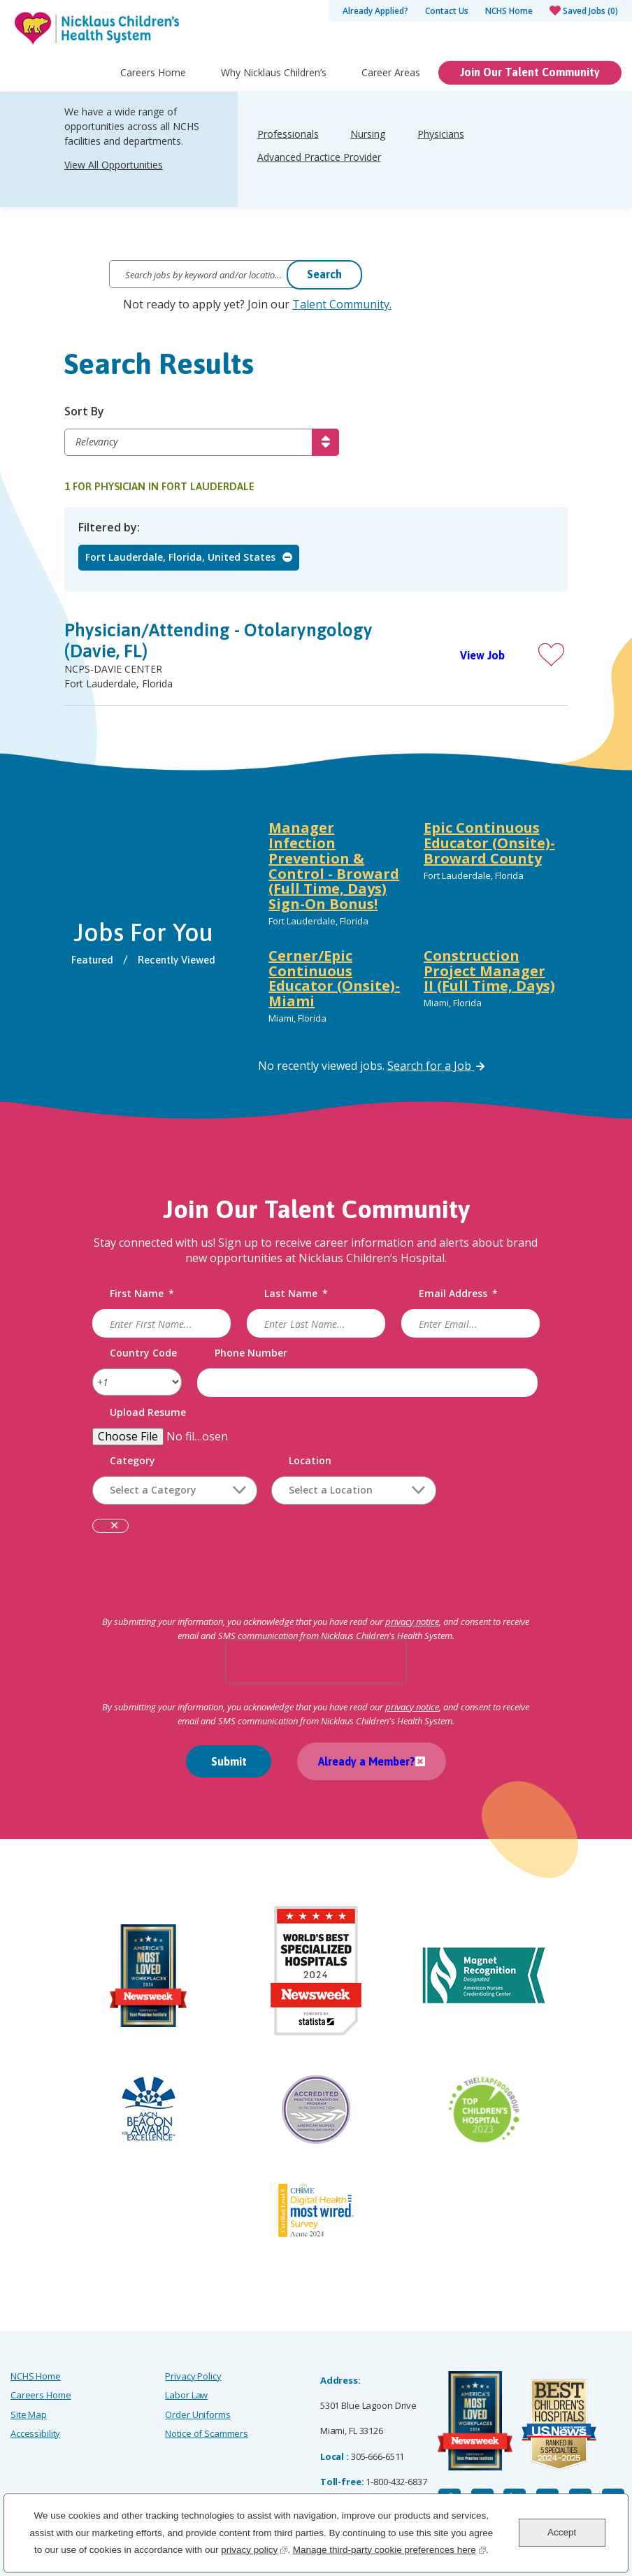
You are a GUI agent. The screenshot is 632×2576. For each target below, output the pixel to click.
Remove (113, 1527)
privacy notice (412, 1621)
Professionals (288, 143)
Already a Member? (366, 1761)
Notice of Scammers (206, 2433)
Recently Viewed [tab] (176, 960)
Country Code (143, 1353)
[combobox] (353, 1490)
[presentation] (316, 1661)
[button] (551, 655)
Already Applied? (375, 11)
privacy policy (254, 2548)
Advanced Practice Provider (319, 166)
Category (132, 1461)
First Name (142, 1294)
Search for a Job (435, 1065)
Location (310, 1461)
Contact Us (446, 11)
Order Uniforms (197, 2414)
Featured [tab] (92, 960)
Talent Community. (342, 304)
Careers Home (153, 81)
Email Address (458, 1294)
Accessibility (35, 2433)
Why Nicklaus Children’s (273, 81)
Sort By (84, 411)
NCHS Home (509, 11)
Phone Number (251, 1353)
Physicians (440, 143)
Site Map (28, 2414)
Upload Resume (148, 1413)
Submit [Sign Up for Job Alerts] (229, 1761)
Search (324, 274)
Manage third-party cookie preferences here (389, 2548)
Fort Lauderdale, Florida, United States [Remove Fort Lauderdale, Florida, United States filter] (180, 557)
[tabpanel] (413, 925)
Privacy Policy (193, 2376)
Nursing (367, 143)
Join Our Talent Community (530, 81)
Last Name (296, 1294)
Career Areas (390, 81)
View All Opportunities (113, 173)
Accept (561, 2532)
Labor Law (186, 2395)
